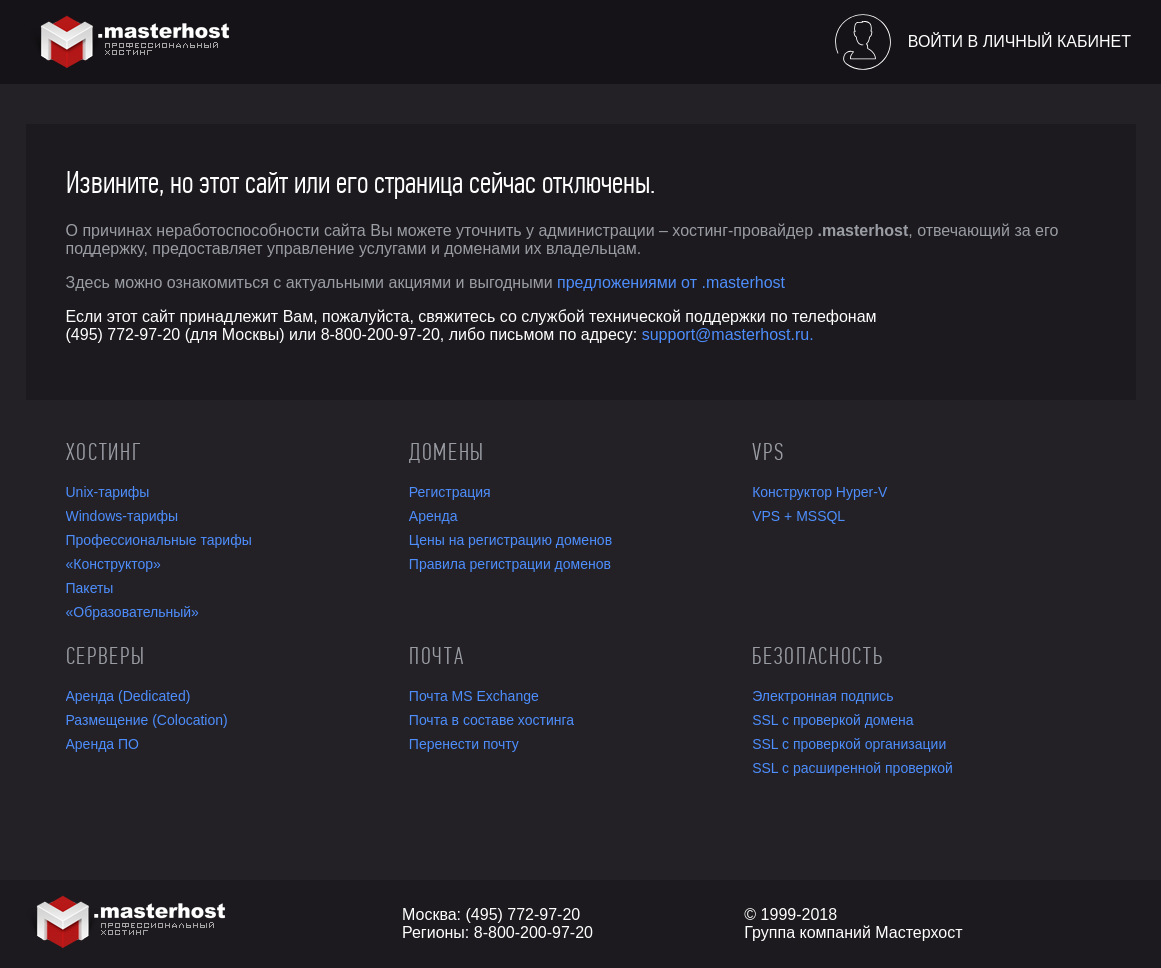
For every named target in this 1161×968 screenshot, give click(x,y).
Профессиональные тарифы (159, 540)
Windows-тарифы (122, 516)
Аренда (433, 516)
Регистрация (450, 492)
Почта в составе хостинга (491, 720)
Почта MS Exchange (474, 696)
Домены (447, 452)
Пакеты (90, 588)
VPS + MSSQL (798, 516)
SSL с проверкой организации (849, 744)
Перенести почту (464, 744)
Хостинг (104, 452)
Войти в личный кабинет (1019, 41)
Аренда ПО (102, 744)
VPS (768, 452)
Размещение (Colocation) (147, 720)
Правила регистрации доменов (510, 564)
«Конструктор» (113, 564)
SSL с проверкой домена (832, 720)
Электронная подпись (822, 696)
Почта (436, 656)
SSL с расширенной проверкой (852, 768)
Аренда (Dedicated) (128, 696)
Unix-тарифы (108, 492)
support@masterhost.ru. (728, 334)
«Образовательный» (132, 612)
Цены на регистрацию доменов (510, 540)
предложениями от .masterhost (671, 282)
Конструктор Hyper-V (819, 492)
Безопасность (817, 656)
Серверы (106, 656)
